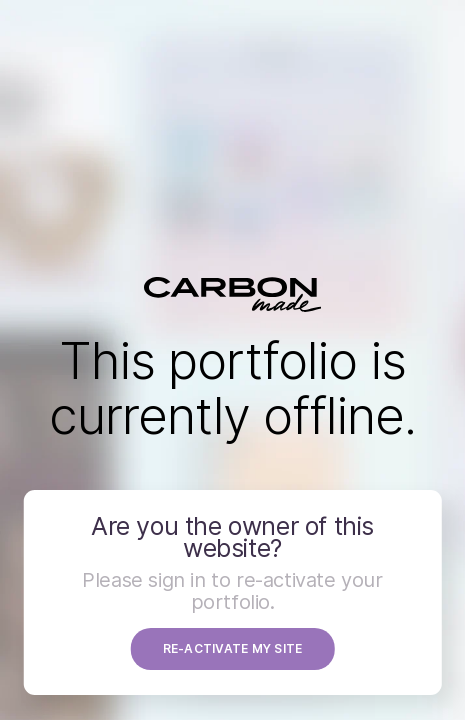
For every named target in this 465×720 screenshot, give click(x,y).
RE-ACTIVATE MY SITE (233, 648)
